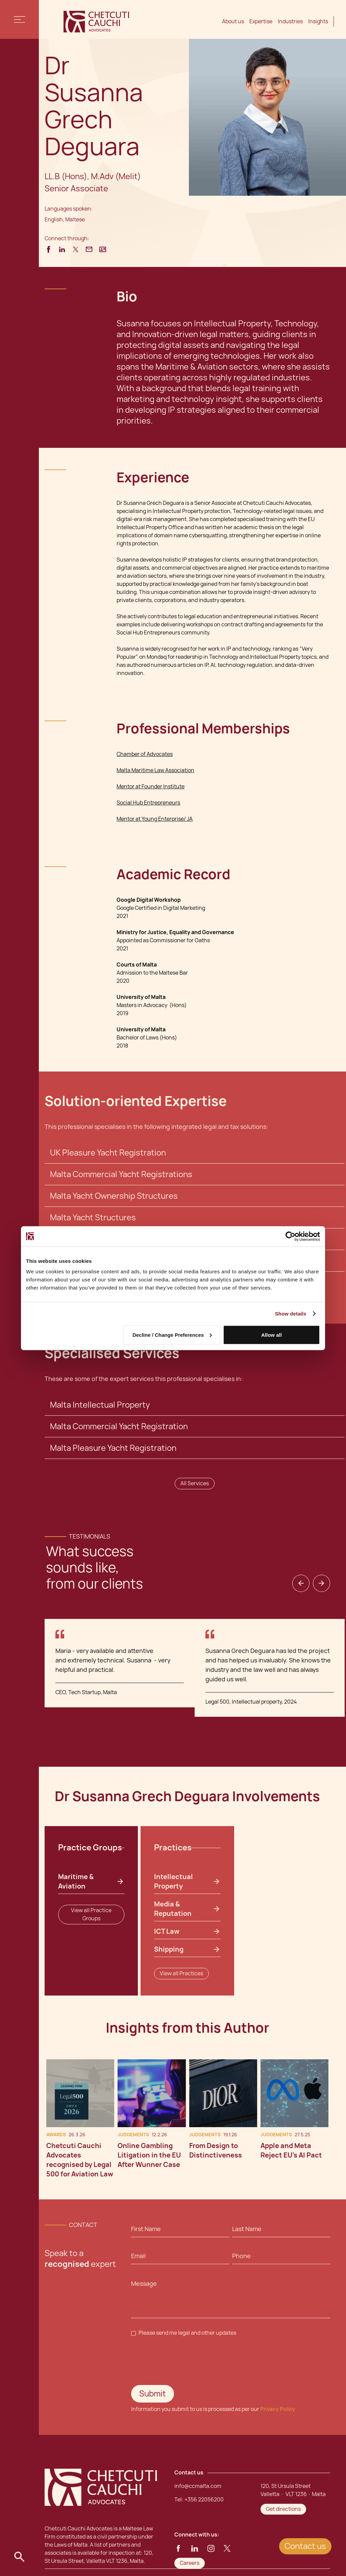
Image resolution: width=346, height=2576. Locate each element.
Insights (318, 21)
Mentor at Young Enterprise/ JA (155, 818)
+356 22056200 (204, 2499)
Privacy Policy (277, 2409)
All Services (194, 1483)
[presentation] (182, 2361)
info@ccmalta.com (197, 2486)
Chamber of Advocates (145, 754)
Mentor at (129, 786)
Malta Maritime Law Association (155, 770)
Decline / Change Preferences (172, 1334)
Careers (189, 2563)
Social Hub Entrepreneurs (148, 802)
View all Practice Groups (91, 1914)
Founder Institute (163, 786)
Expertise (260, 21)
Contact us (305, 2546)
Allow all (271, 1334)
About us (233, 21)
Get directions (283, 2509)
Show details (290, 1313)
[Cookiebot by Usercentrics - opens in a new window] (290, 1236)
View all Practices (181, 1973)
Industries (290, 21)
